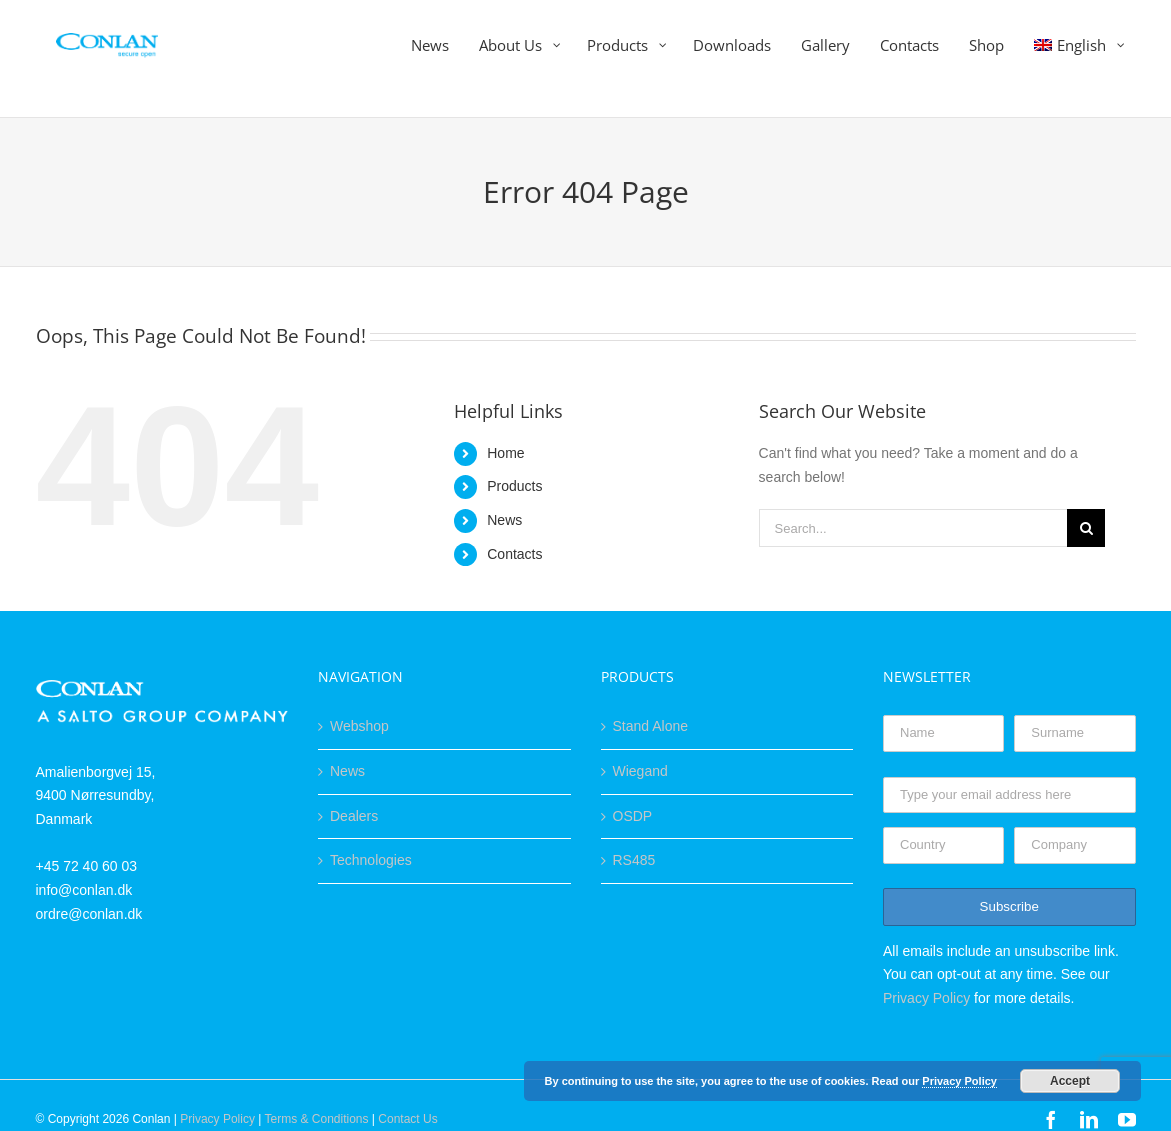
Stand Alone (651, 726)
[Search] (1086, 528)
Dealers (354, 816)
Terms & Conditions (316, 1119)
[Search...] (913, 528)
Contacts (514, 554)
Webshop (359, 726)
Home (505, 453)
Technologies (371, 860)
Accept (1070, 1081)
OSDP (633, 816)
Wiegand (640, 771)
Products (514, 486)
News (504, 520)
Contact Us (407, 1119)
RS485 (634, 860)
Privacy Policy (926, 998)
